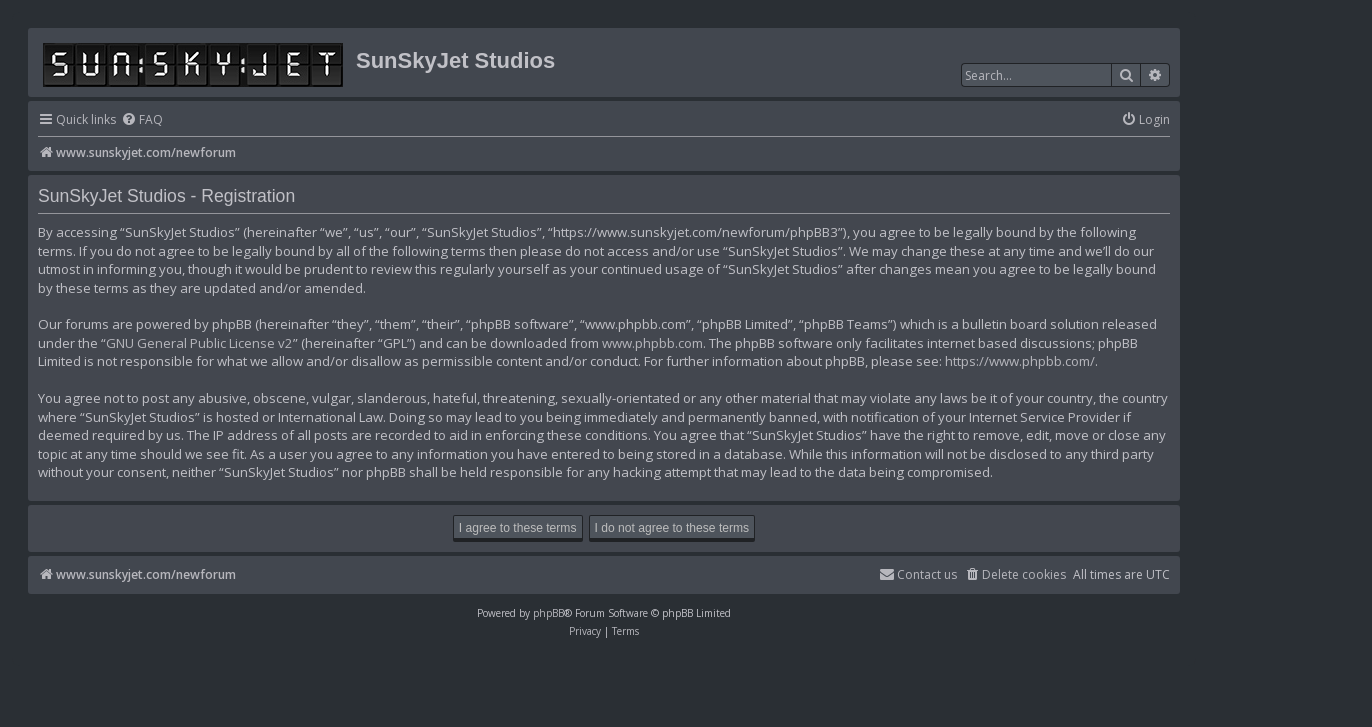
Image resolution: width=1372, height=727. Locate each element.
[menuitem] (142, 120)
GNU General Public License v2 (199, 343)
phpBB (548, 613)
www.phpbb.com (652, 343)
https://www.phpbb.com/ (1020, 361)
